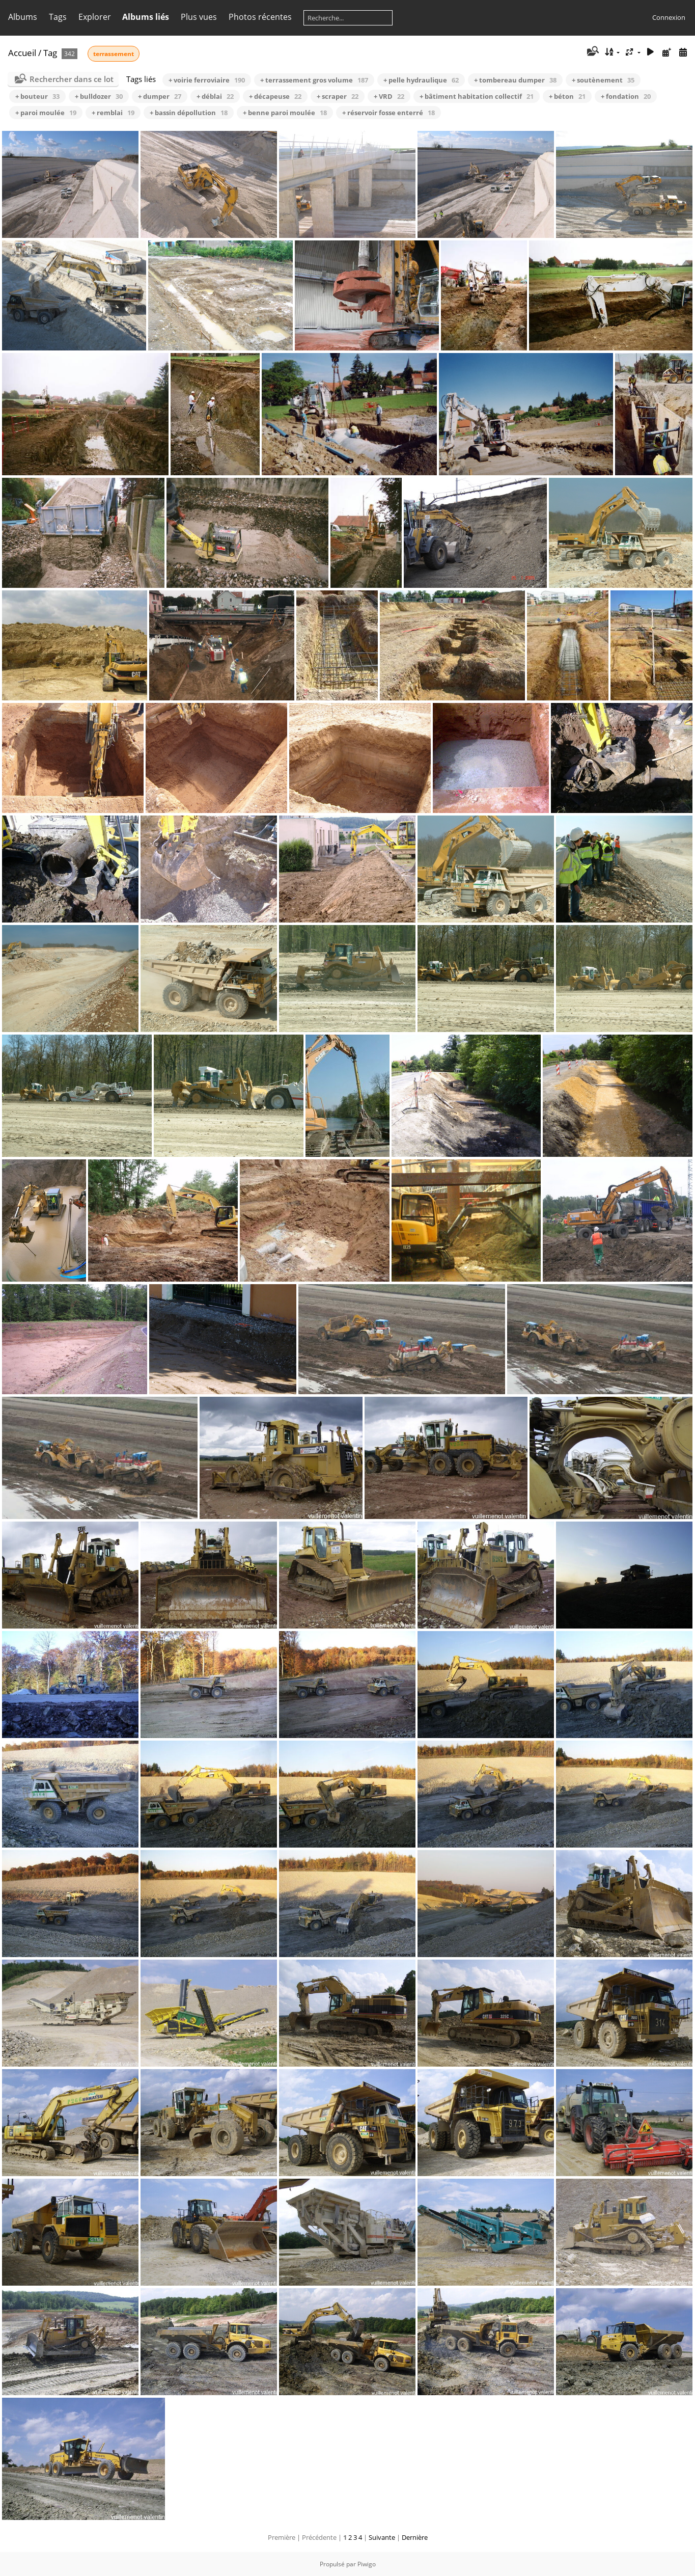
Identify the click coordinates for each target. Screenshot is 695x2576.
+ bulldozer (99, 96)
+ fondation (626, 96)
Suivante (382, 2537)
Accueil (22, 53)
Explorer (94, 16)
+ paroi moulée (45, 112)
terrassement (113, 53)
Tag (50, 53)
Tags (58, 16)
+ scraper (337, 96)
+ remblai (113, 112)
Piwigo (366, 2564)
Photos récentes (260, 16)
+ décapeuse (275, 96)
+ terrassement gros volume (314, 80)
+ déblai (215, 96)
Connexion (668, 17)
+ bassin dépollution (189, 112)
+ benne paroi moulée (285, 112)
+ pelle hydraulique (421, 80)
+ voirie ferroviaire (207, 80)
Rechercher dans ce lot (72, 79)
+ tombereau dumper (515, 80)
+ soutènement (603, 80)
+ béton (567, 96)
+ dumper (159, 96)
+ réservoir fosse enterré (388, 112)
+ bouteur (37, 96)
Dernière (415, 2537)
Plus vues (199, 16)
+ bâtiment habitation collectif (477, 96)
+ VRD (389, 96)
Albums (22, 16)
